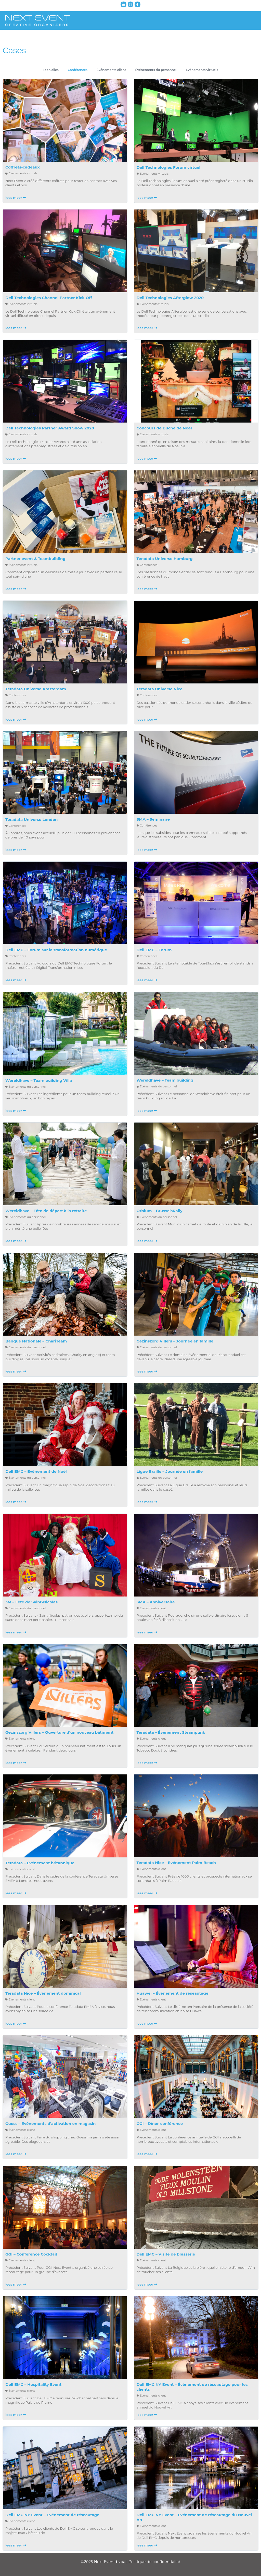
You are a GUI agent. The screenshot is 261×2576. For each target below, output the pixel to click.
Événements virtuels (202, 69)
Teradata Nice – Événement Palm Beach (176, 1861)
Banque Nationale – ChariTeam (36, 1340)
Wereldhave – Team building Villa (38, 1079)
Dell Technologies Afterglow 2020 (170, 296)
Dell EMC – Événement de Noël (36, 1470)
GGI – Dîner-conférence (160, 2122)
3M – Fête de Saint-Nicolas (31, 1601)
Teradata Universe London (31, 818)
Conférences (77, 69)
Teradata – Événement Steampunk (171, 1731)
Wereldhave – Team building (165, 1079)
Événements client (111, 69)
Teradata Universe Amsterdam (35, 687)
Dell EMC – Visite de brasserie (166, 2253)
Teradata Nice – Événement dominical (43, 1992)
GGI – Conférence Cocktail (31, 2253)
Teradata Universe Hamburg (165, 557)
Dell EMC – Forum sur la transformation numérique (56, 948)
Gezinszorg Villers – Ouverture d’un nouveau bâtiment (59, 1731)
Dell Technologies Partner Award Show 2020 (49, 427)
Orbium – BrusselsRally (159, 1209)
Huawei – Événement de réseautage (172, 1992)
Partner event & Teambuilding (35, 557)
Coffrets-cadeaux (22, 166)
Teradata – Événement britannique (39, 1861)
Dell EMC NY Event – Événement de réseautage (52, 2514)
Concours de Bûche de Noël (164, 427)
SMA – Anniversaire (156, 1601)
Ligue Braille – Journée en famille (170, 1470)
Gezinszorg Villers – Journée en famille (175, 1340)
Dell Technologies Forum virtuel (168, 166)
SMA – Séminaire (153, 818)
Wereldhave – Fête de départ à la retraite (46, 1209)
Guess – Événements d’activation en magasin (50, 2122)
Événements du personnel (156, 69)
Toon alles (50, 69)
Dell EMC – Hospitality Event (33, 2383)
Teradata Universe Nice (159, 687)
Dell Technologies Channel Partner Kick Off (48, 296)
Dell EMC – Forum (154, 948)
